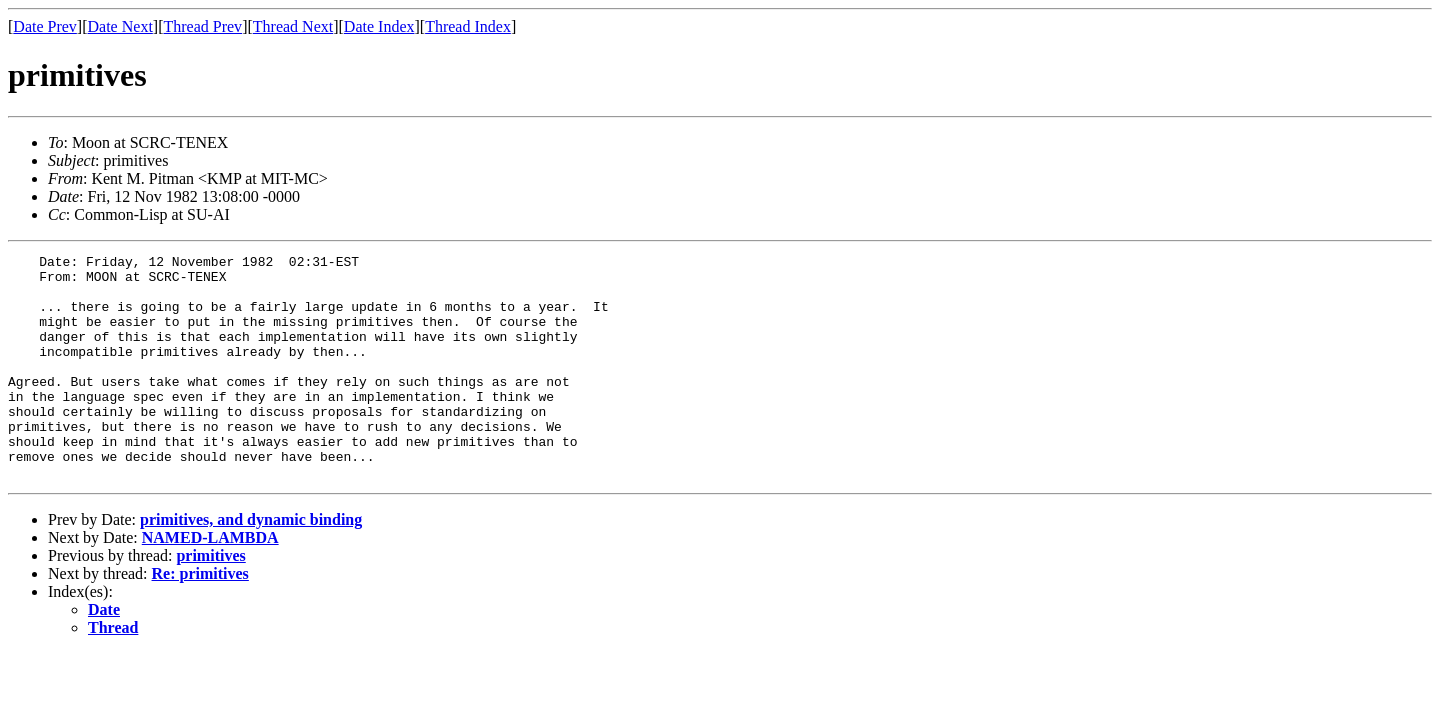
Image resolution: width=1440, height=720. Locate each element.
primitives (210, 600)
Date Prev (45, 26)
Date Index (379, 26)
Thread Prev (202, 26)
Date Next (120, 26)
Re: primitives (200, 618)
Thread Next (293, 26)
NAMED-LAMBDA (210, 582)
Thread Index (468, 26)
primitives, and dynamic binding (251, 564)
